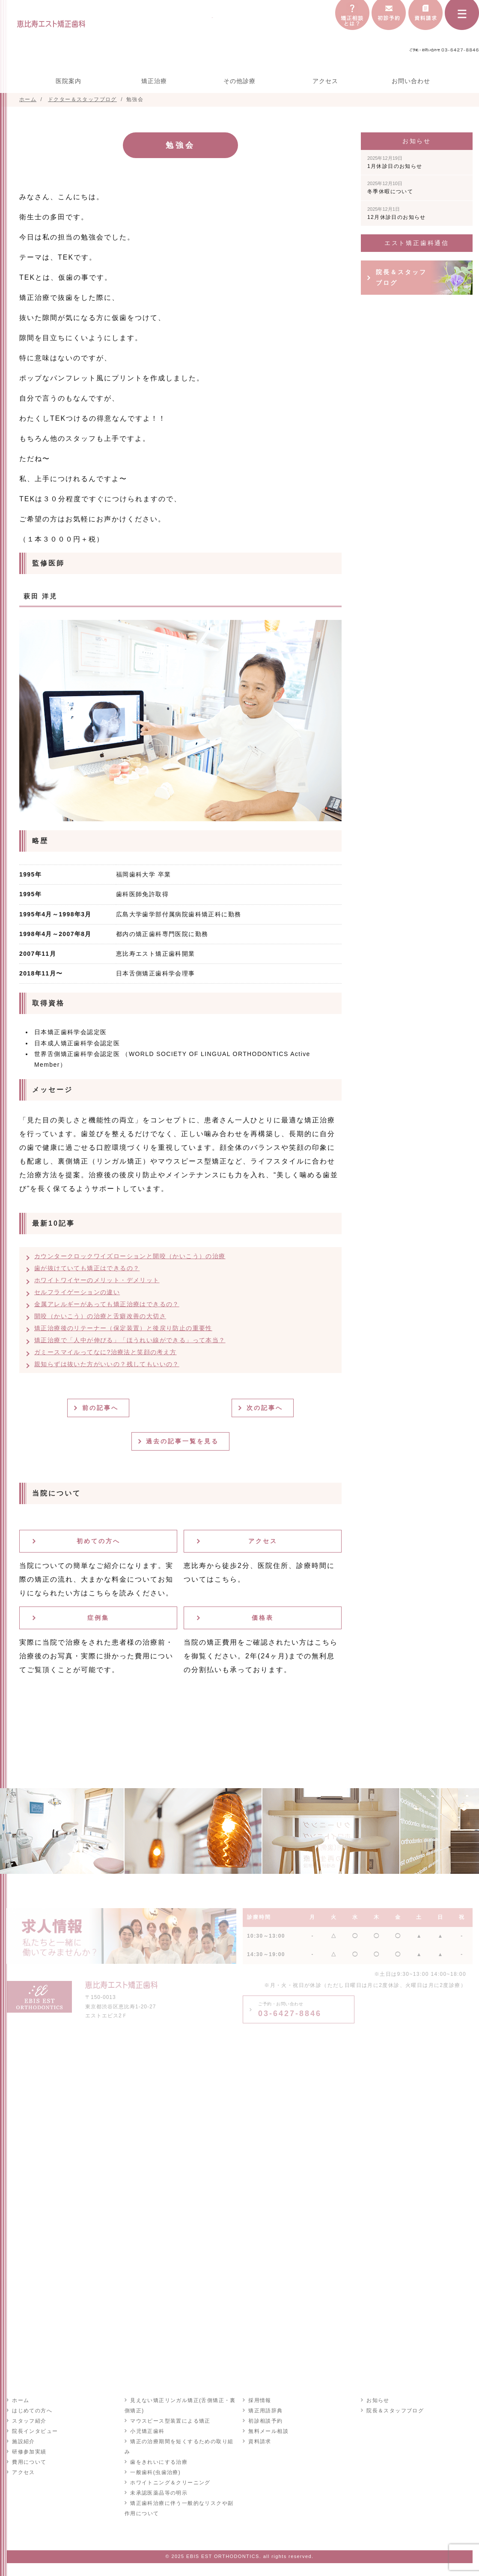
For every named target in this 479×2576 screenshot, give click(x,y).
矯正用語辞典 (265, 2410)
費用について (29, 2462)
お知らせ (377, 2400)
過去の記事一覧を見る (183, 1441)
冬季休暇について (390, 187)
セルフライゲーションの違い (77, 1292)
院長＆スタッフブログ (401, 277)
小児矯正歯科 (147, 2431)
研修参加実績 (29, 2451)
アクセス (325, 81)
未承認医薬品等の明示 (158, 2492)
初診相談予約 (265, 2420)
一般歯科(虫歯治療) (155, 2472)
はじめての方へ (32, 2410)
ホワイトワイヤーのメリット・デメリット (97, 1280)
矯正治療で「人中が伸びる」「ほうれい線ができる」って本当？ (130, 1340)
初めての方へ (98, 1541)
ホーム (20, 2400)
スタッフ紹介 (29, 2420)
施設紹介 (23, 2441)
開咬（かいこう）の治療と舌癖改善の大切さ (100, 1316)
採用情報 (259, 2400)
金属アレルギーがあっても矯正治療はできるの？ (106, 1304)
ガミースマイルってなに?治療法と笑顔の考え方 (105, 1352)
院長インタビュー (34, 2431)
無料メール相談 (268, 2431)
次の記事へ (266, 1407)
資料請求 (259, 2441)
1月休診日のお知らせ (394, 162)
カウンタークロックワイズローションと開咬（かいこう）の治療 (130, 1256)
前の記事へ (101, 1407)
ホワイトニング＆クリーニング (170, 2482)
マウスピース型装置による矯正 (170, 2420)
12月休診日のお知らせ (396, 213)
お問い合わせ (411, 81)
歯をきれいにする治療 (158, 2462)
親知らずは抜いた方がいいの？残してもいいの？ (106, 1364)
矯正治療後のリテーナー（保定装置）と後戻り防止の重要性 (123, 1328)
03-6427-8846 (289, 2010)
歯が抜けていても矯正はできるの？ (87, 1268)
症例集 (98, 1617)
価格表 (263, 1617)
